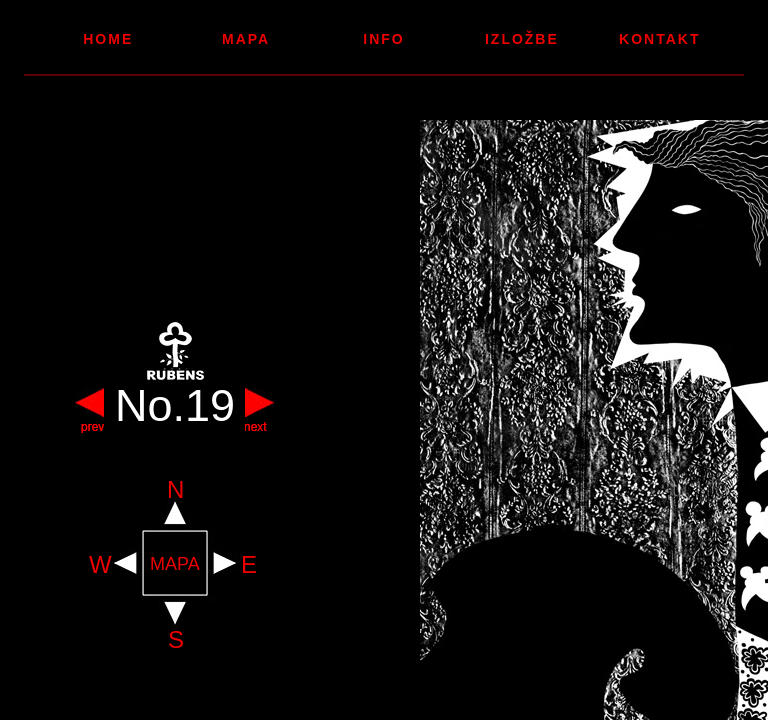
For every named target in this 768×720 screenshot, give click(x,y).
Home (108, 39)
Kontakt (659, 39)
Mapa (246, 39)
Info (383, 39)
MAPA (175, 564)
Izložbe (522, 39)
